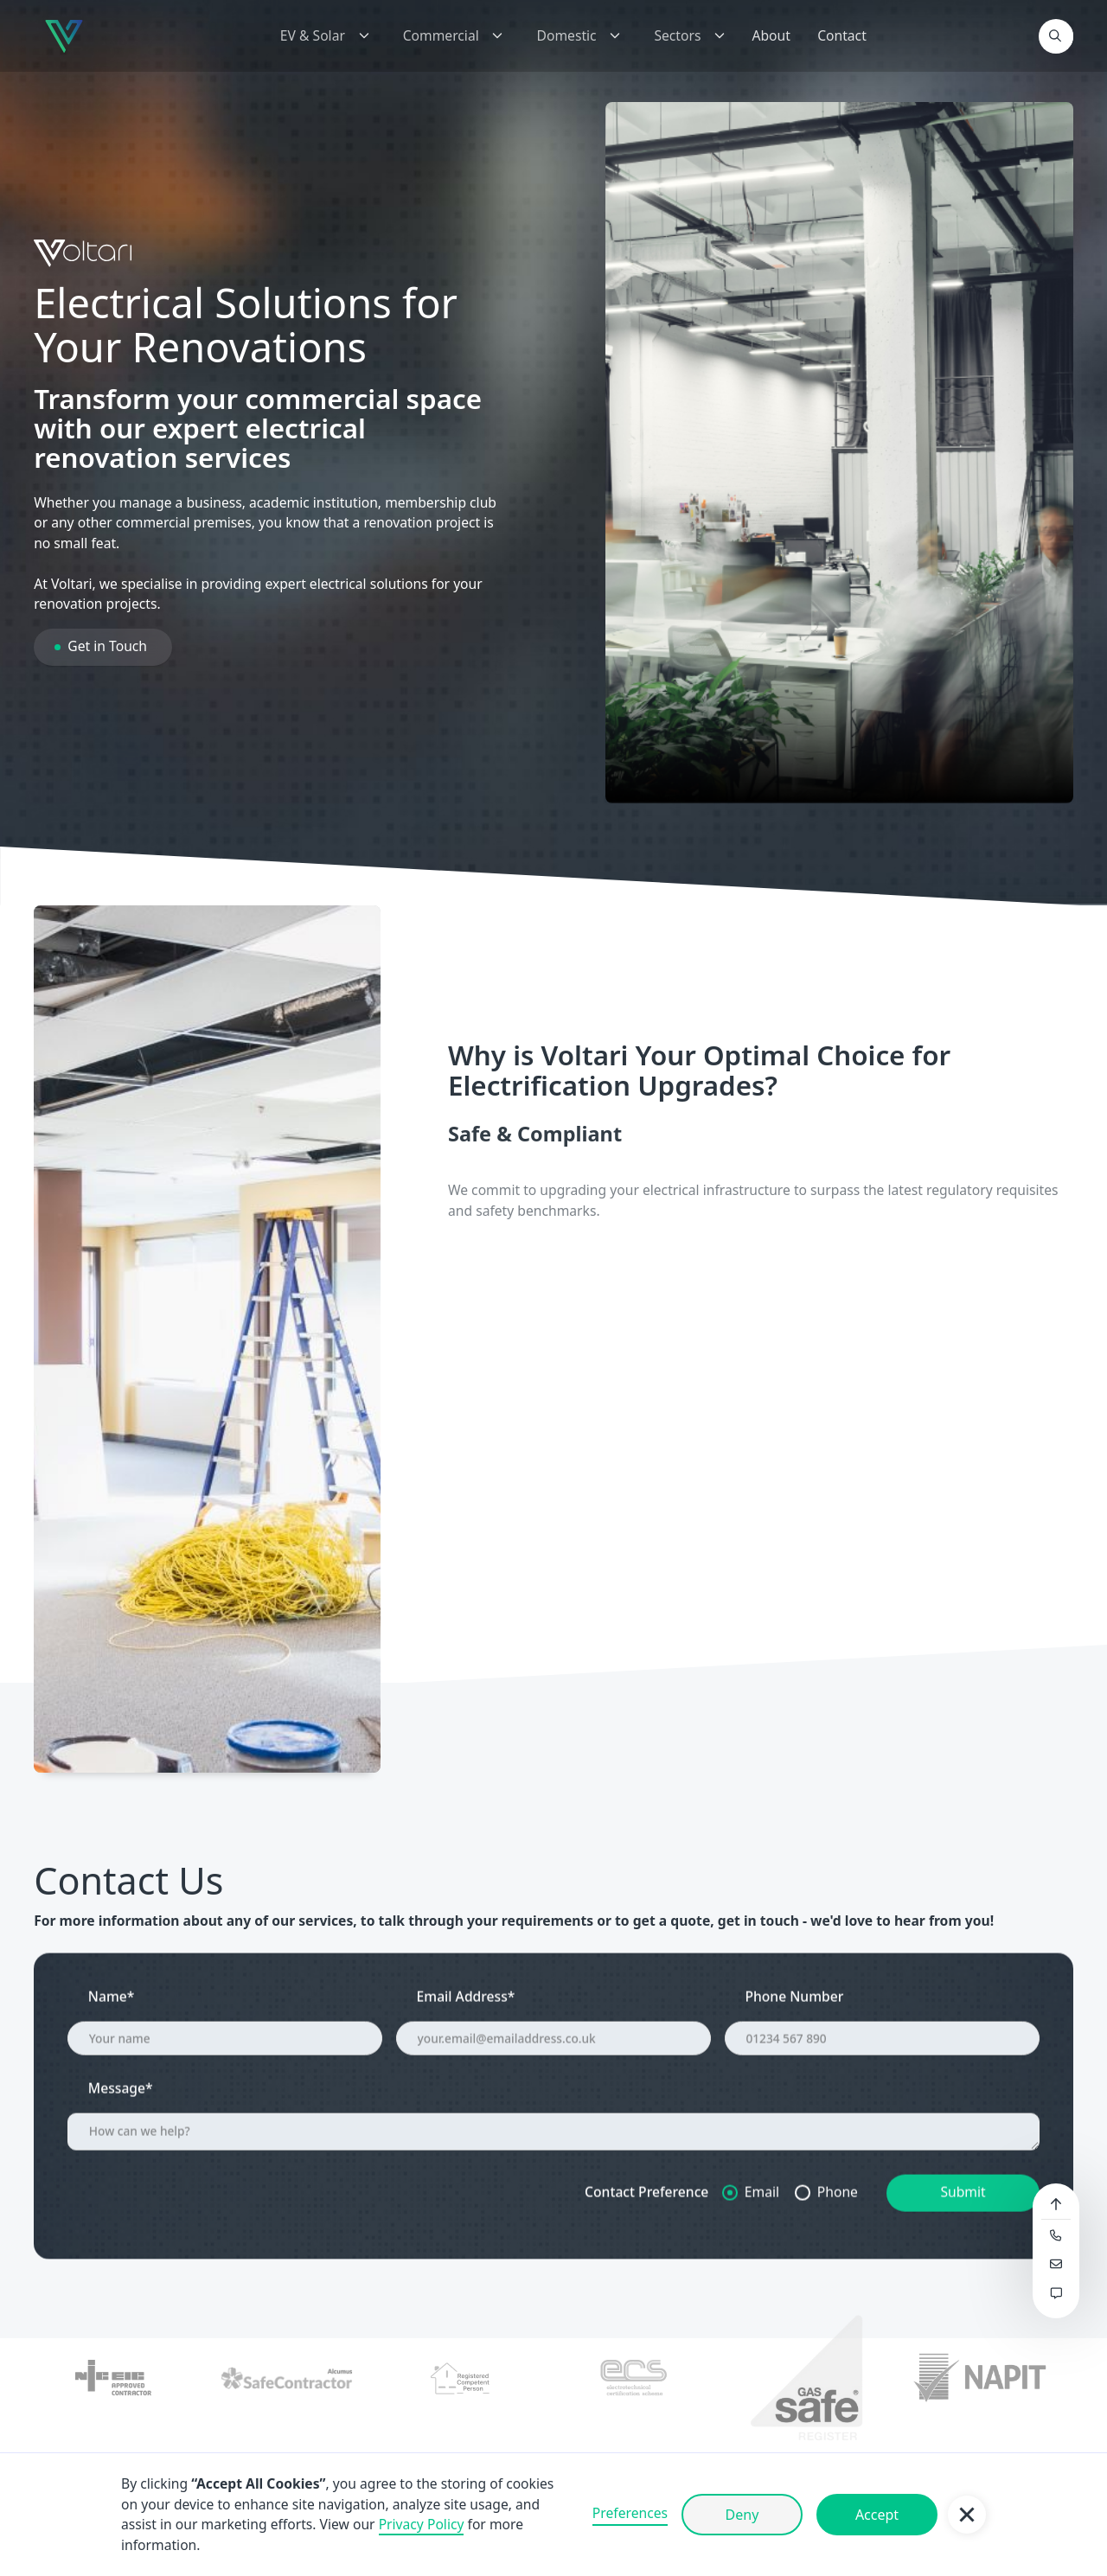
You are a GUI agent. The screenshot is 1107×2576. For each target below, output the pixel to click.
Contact (842, 35)
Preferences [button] (630, 2512)
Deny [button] (742, 2514)
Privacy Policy (421, 2524)
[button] (317, 36)
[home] (64, 36)
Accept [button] (877, 2514)
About (771, 35)
